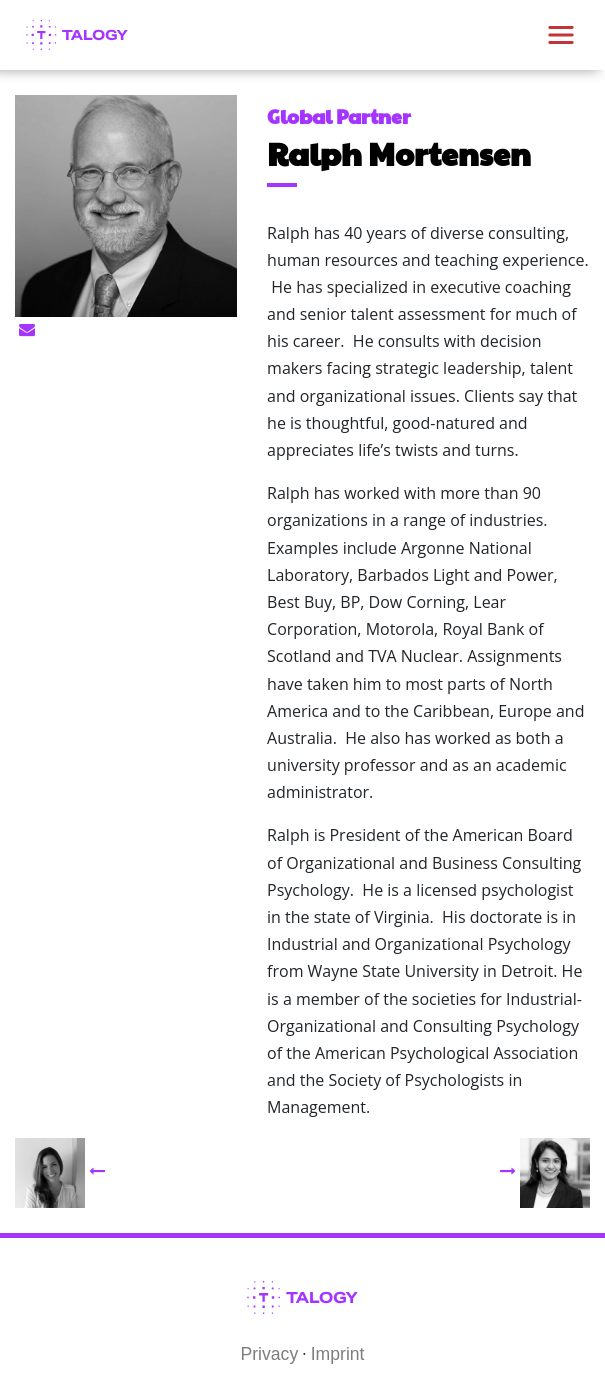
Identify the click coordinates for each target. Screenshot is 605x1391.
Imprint (338, 1354)
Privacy (270, 1354)
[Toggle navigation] (561, 35)
